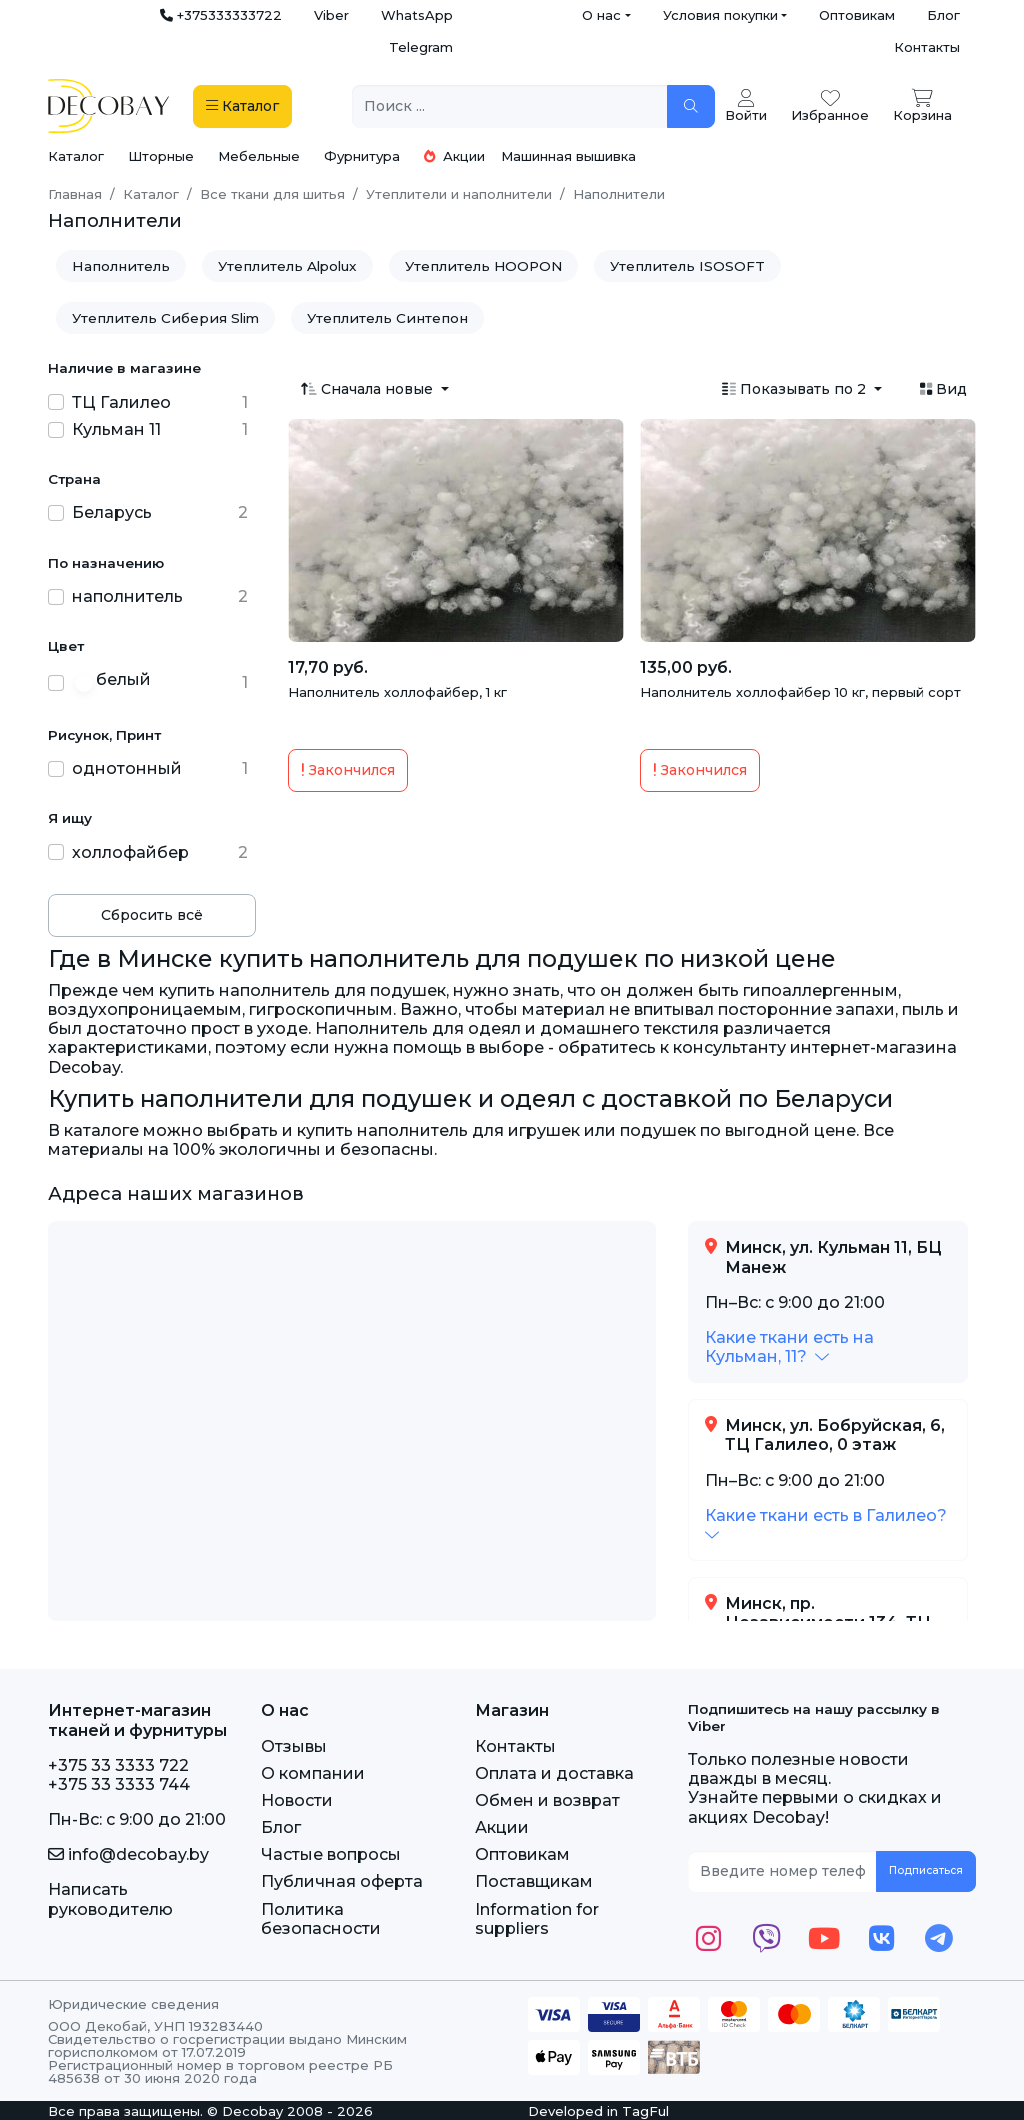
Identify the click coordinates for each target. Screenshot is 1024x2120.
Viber (331, 15)
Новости (297, 1800)
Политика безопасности (321, 1919)
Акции (454, 156)
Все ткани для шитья (272, 194)
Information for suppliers (537, 1919)
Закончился (348, 770)
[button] (789, 1347)
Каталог (76, 156)
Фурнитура (362, 156)
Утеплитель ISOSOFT (687, 266)
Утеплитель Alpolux (287, 266)
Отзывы (294, 1746)
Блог (943, 15)
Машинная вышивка (568, 156)
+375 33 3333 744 (119, 1784)
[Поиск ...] (510, 106)
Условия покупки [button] (720, 15)
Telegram (421, 47)
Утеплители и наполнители (459, 194)
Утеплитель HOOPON (483, 266)
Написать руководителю (110, 1899)
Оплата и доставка (554, 1773)
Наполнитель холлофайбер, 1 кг (397, 692)
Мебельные (259, 156)
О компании (313, 1773)
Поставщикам (534, 1881)
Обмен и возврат (547, 1800)
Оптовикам (857, 15)
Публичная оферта (342, 1881)
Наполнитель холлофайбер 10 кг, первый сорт (800, 692)
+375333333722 (221, 15)
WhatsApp (417, 15)
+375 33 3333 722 (118, 1765)
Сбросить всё (152, 915)
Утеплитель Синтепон (387, 318)
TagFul (645, 2111)
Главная (75, 194)
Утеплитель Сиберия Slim (165, 318)
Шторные (161, 156)
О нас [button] (601, 15)
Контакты (927, 47)
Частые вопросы (331, 1854)
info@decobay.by (128, 1854)
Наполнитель (121, 266)
